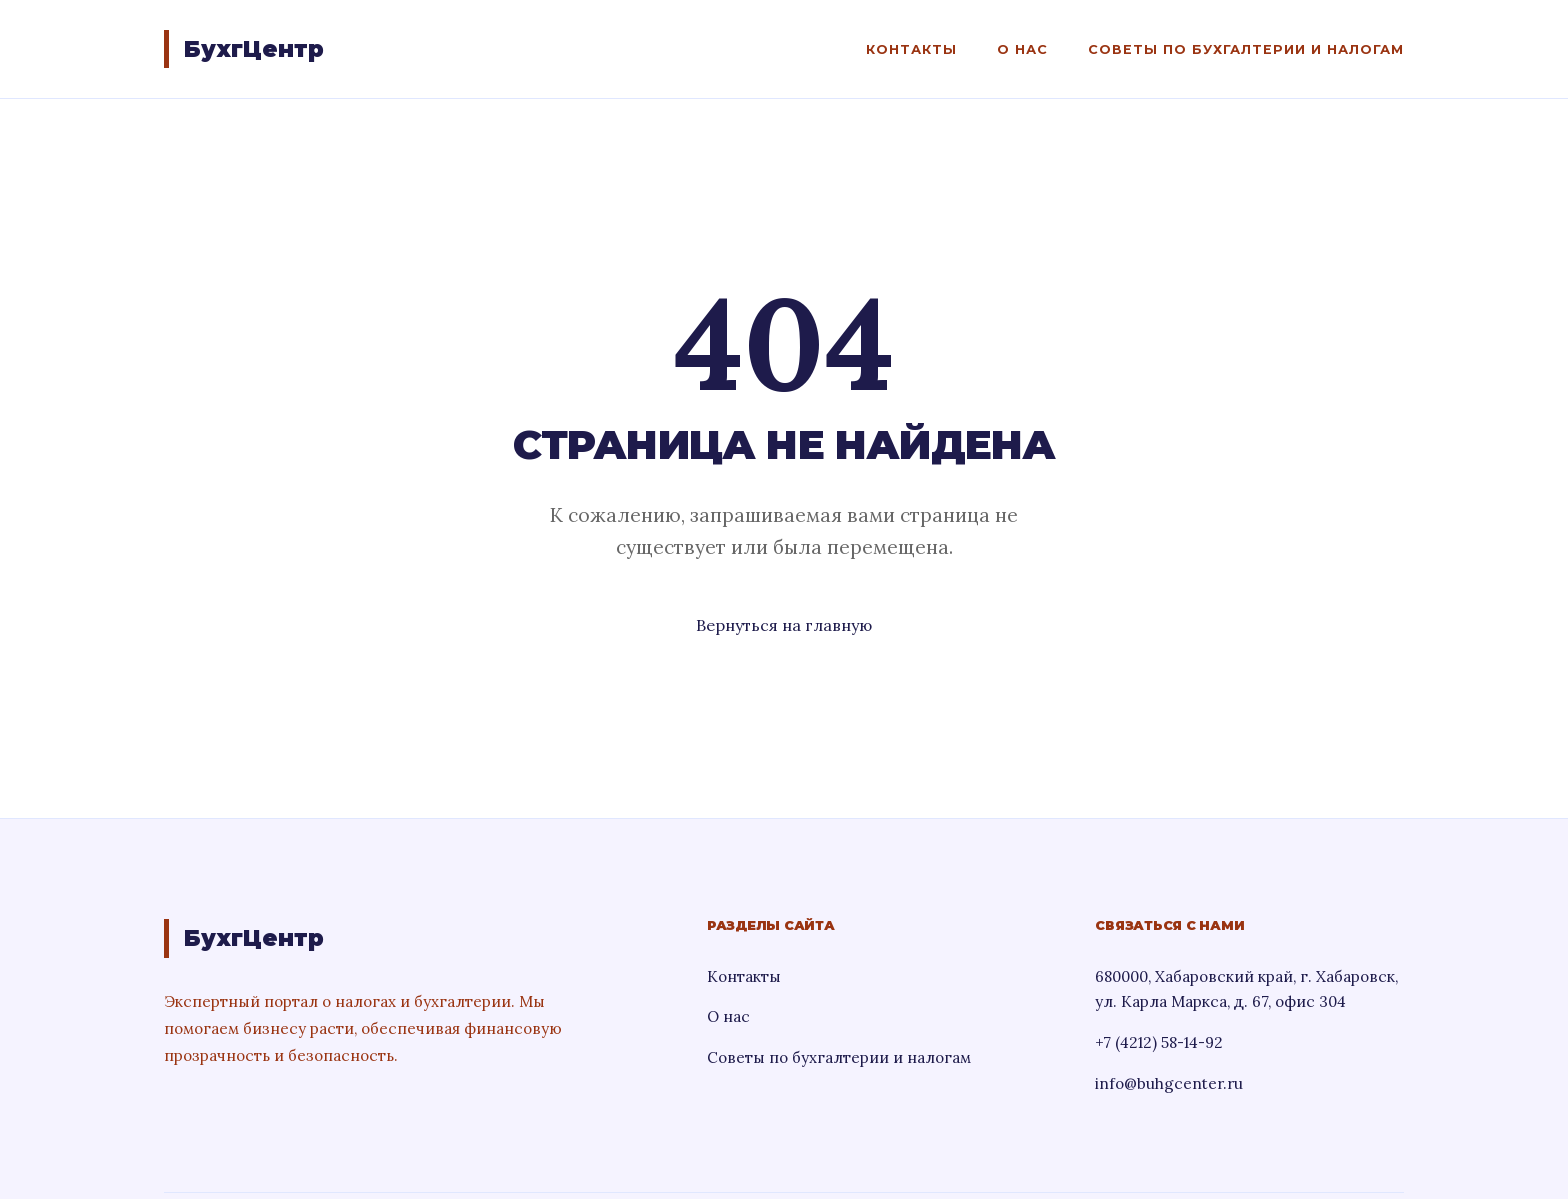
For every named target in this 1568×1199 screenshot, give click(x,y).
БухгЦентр (254, 49)
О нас (1022, 49)
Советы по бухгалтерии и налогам (1246, 49)
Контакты (911, 49)
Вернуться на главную (784, 625)
